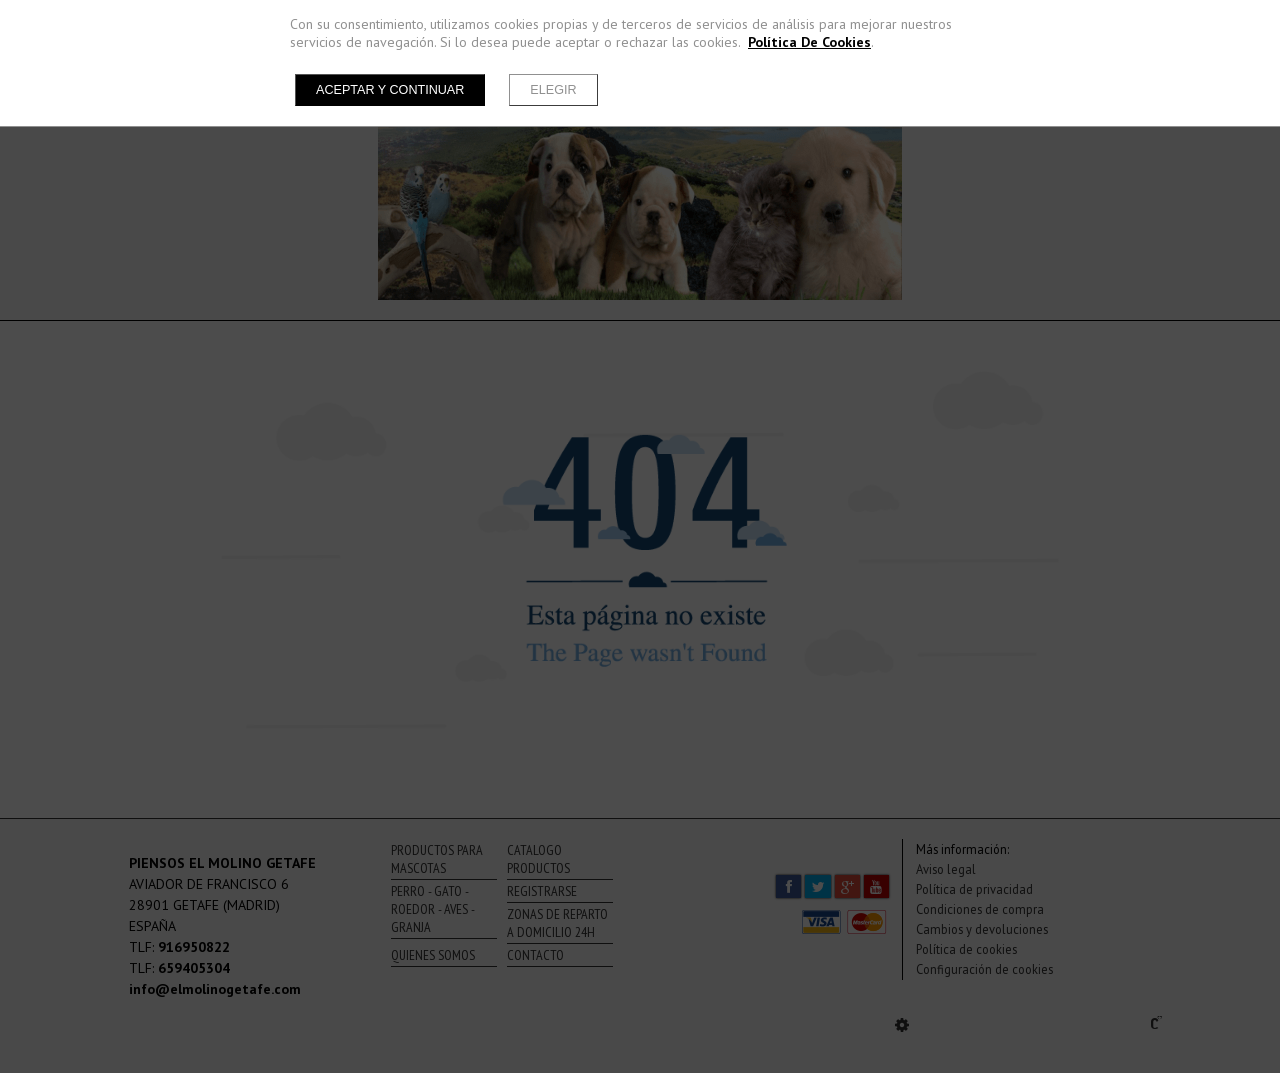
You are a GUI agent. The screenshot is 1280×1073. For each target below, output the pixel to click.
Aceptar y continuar (390, 90)
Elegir (553, 90)
